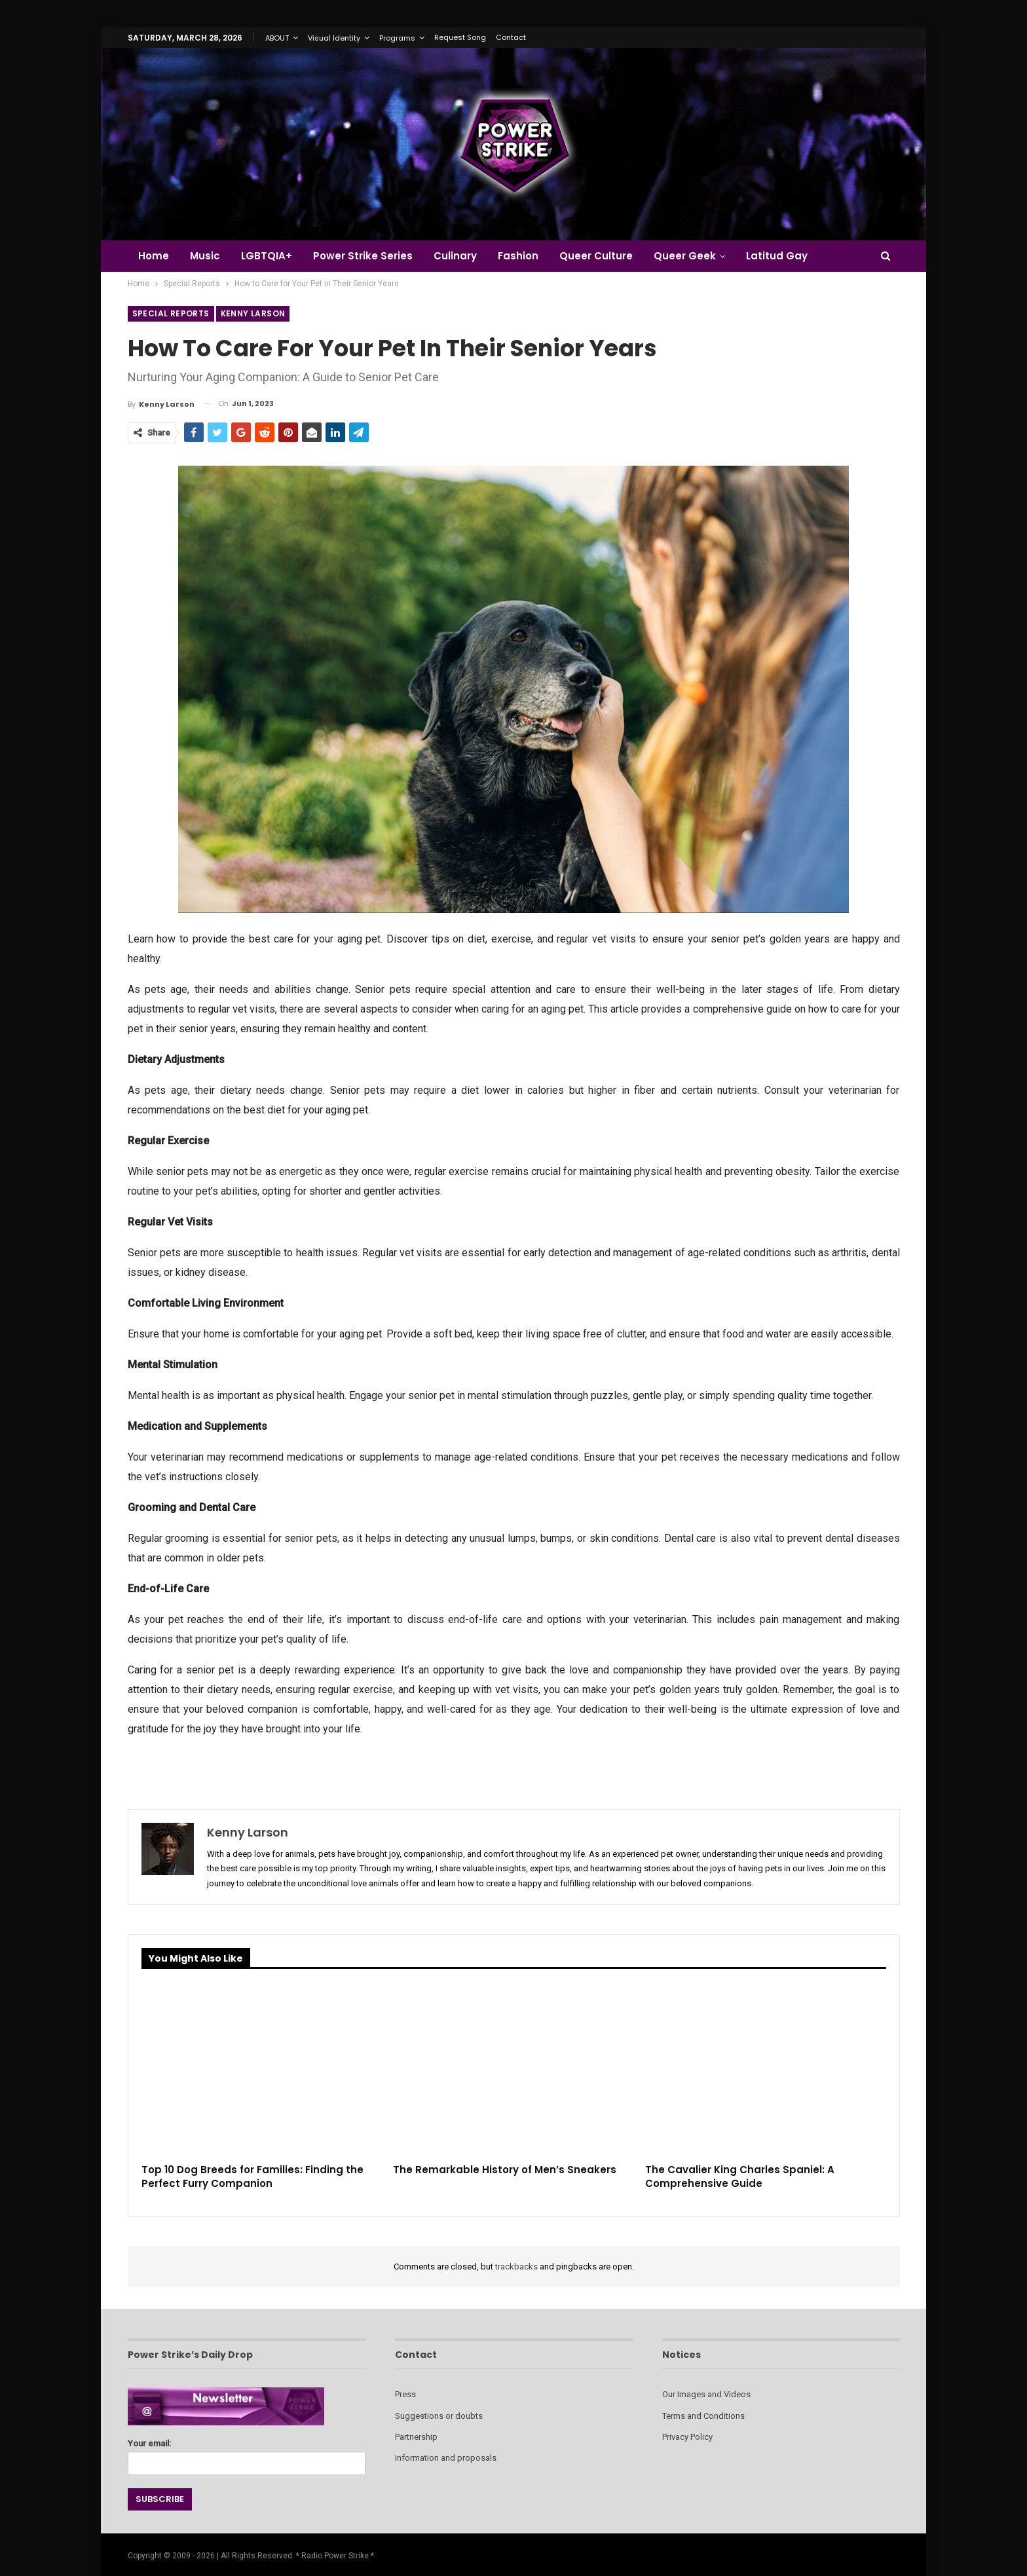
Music (207, 256)
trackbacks (516, 2266)
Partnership (416, 2437)
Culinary (463, 256)
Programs (397, 38)
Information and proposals (445, 2458)
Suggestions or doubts (439, 2416)
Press (405, 2394)
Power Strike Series (369, 256)
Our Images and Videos (706, 2394)
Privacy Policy (687, 2437)
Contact (511, 37)
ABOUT (277, 38)
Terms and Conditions (703, 2416)
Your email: (246, 2453)
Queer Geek (698, 256)
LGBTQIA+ (270, 256)
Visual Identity (334, 38)
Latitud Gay (792, 256)
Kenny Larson (253, 313)
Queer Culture (607, 256)
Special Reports (171, 313)
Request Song (460, 37)
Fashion (528, 256)
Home (153, 256)
